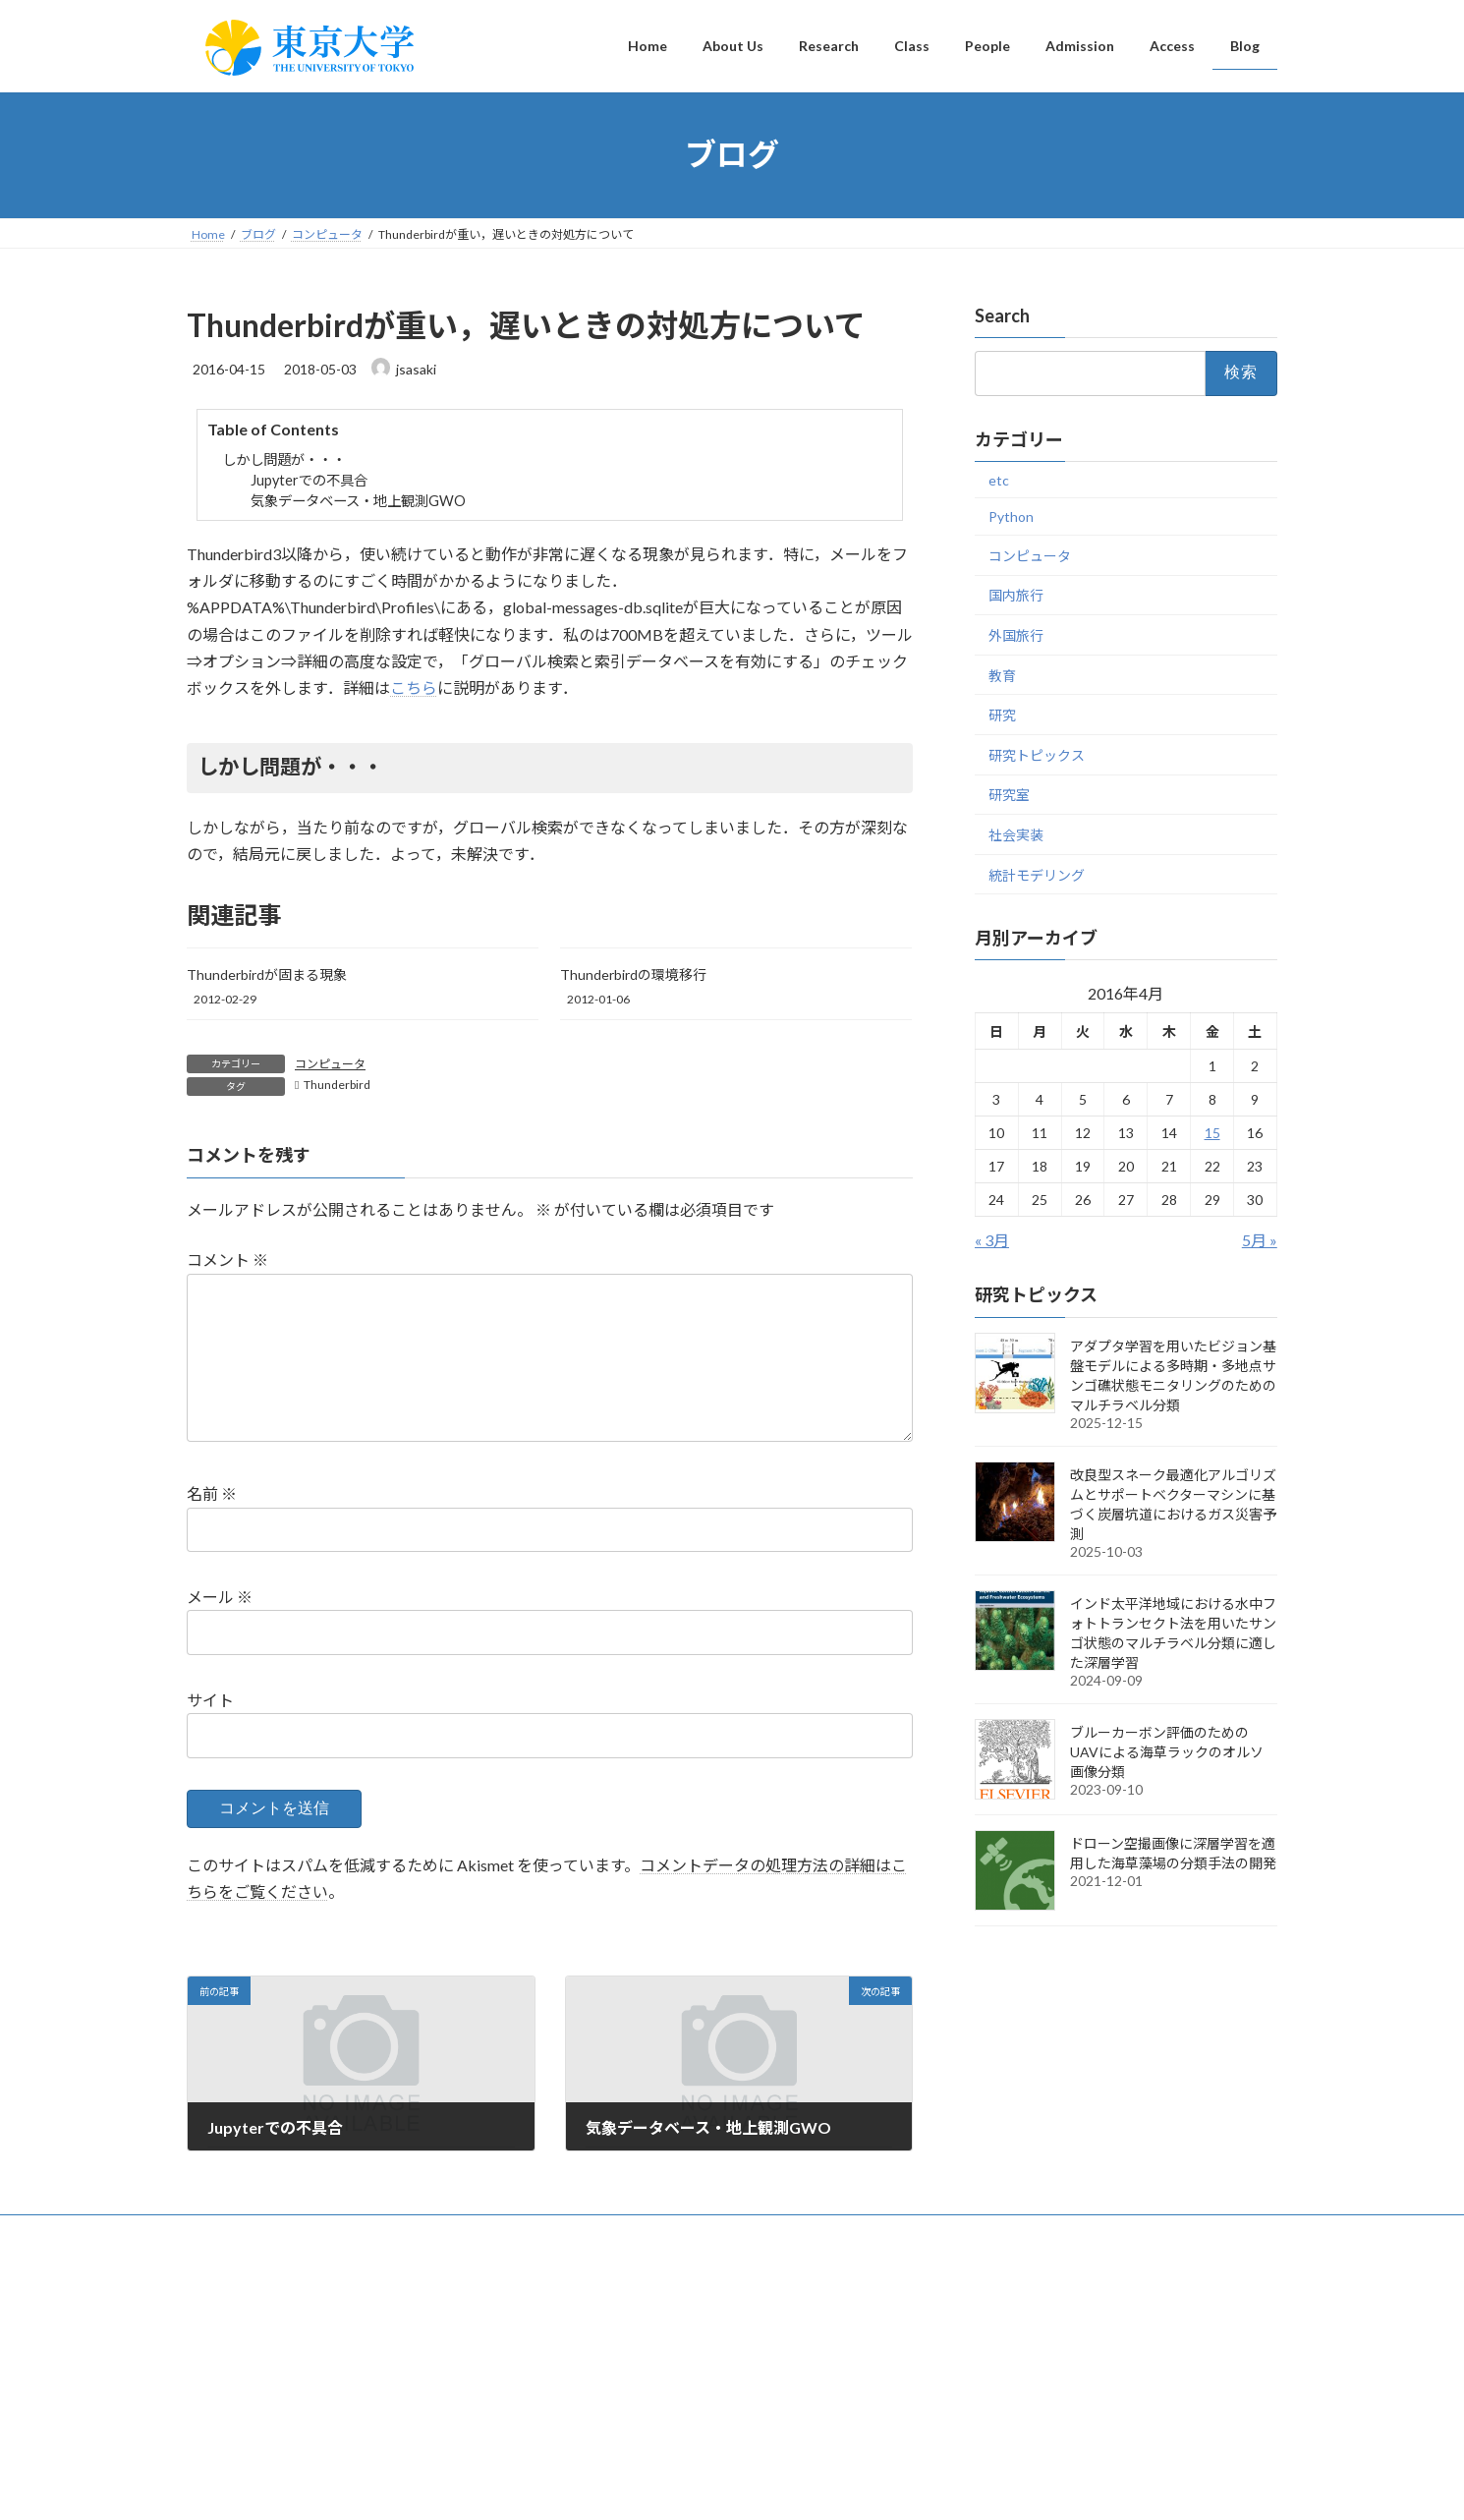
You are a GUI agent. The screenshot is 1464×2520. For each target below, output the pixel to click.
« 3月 (992, 1240)
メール (220, 1628)
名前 (212, 1525)
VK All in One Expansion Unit (858, 2486)
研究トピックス (1036, 754)
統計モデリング (1036, 874)
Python (1011, 516)
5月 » (1259, 1240)
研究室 (1009, 794)
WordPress (625, 2486)
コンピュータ (330, 1064)
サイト (210, 1731)
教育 (1002, 674)
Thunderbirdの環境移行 (633, 974)
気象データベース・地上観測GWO (358, 500)
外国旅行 (1015, 635)
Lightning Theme (727, 2486)
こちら (413, 687)
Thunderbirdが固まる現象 (267, 974)
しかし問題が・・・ (284, 459)
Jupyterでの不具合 (309, 480)
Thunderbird (337, 1084)
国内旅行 (1015, 595)
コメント (227, 1259)
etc (998, 479)
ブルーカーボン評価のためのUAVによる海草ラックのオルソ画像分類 (1167, 1751)
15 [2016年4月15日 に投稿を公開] (1212, 1132)
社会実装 (1015, 835)
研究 (1002, 715)
